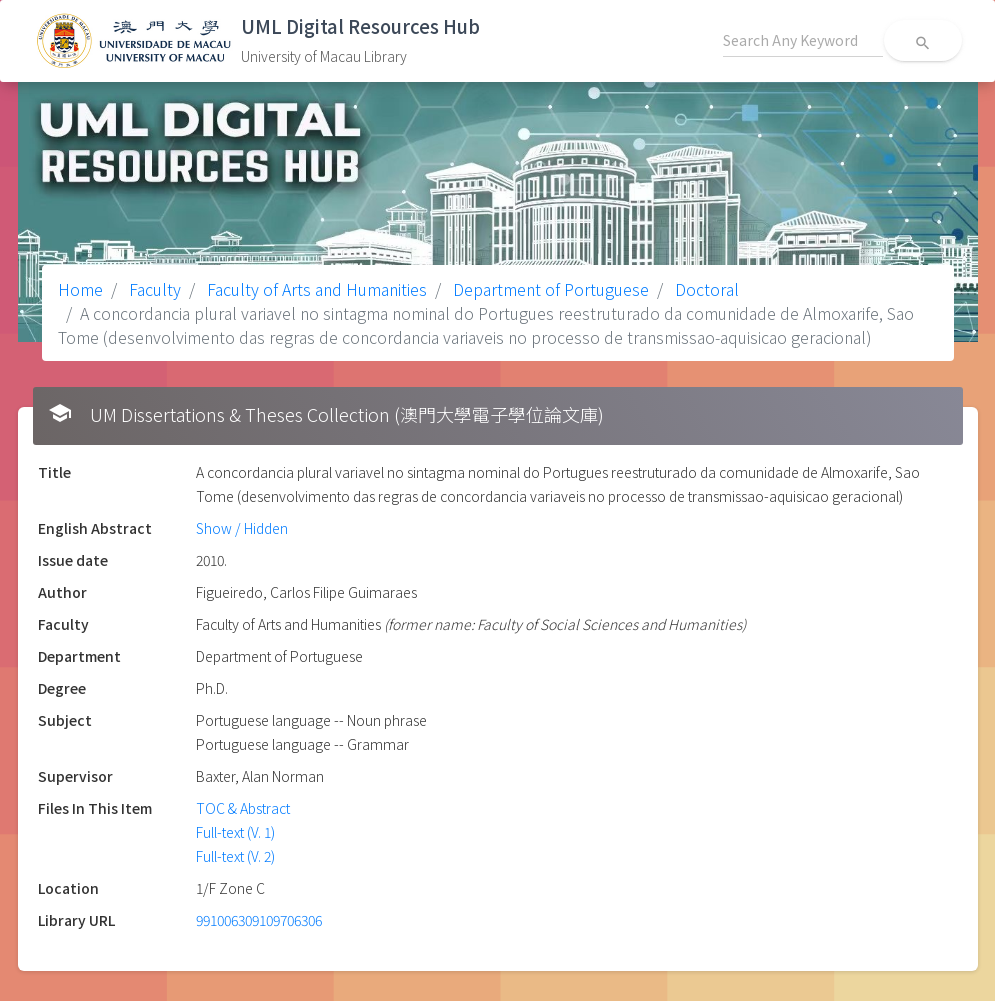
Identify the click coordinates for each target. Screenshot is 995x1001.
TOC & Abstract (243, 808)
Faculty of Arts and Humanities (315, 289)
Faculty (153, 289)
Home (80, 289)
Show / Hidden (242, 528)
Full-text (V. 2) (235, 856)
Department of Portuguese (549, 289)
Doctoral (705, 289)
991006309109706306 (259, 920)
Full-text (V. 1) (235, 832)
